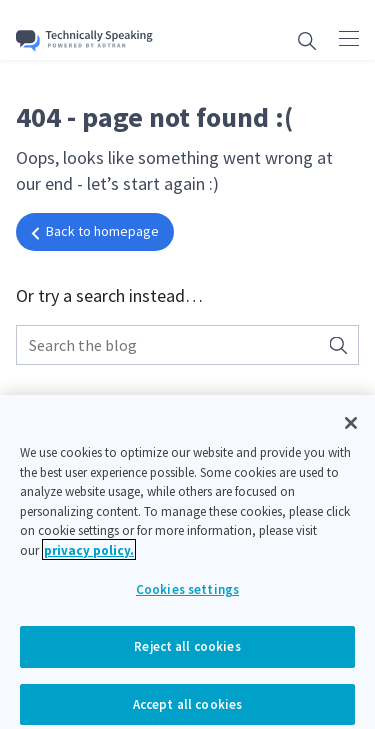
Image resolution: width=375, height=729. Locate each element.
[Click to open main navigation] (349, 38)
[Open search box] (307, 40)
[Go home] (84, 40)
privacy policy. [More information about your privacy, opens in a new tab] (89, 556)
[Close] (351, 429)
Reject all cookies (187, 652)
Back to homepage (95, 231)
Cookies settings (187, 595)
